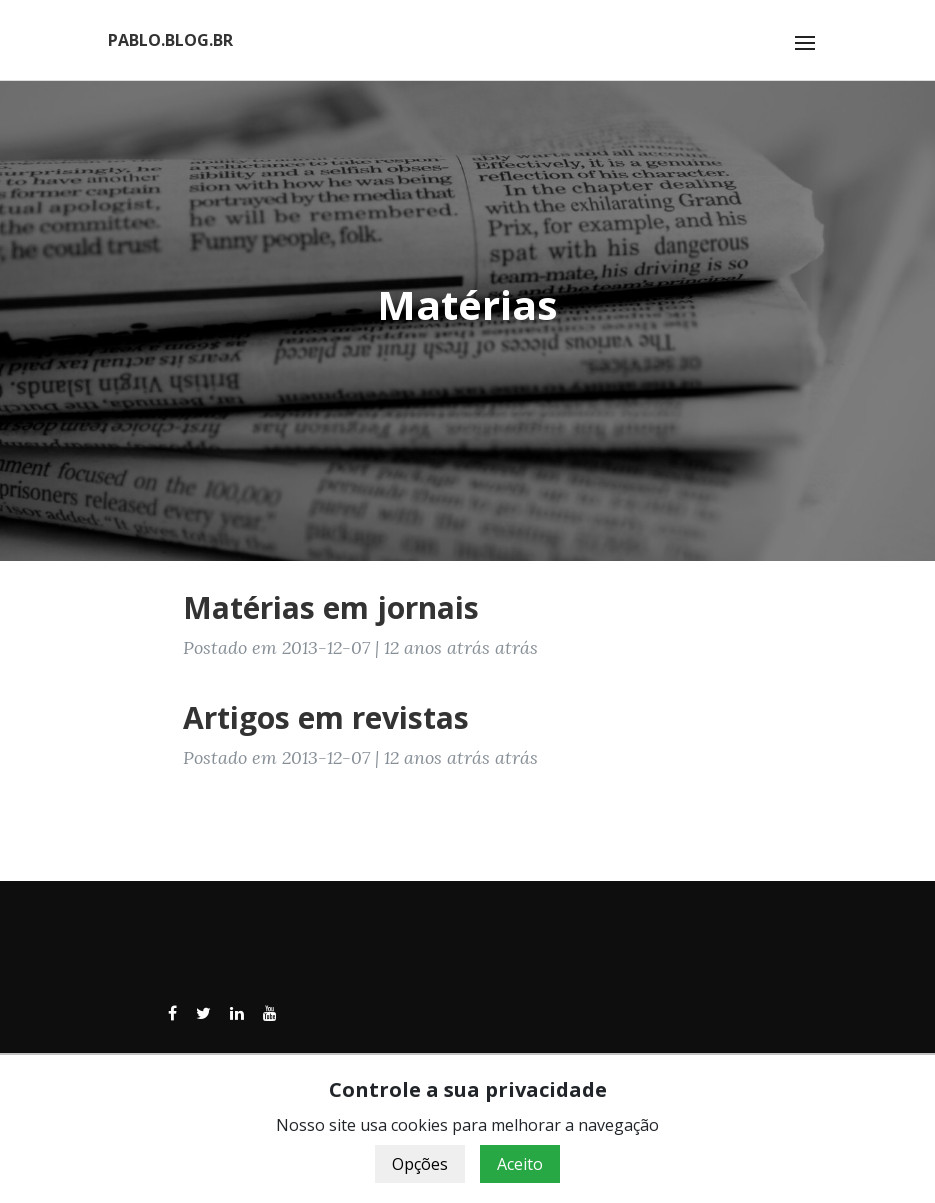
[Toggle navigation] (805, 43)
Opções (420, 1164)
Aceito (520, 1164)
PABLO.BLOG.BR (170, 40)
